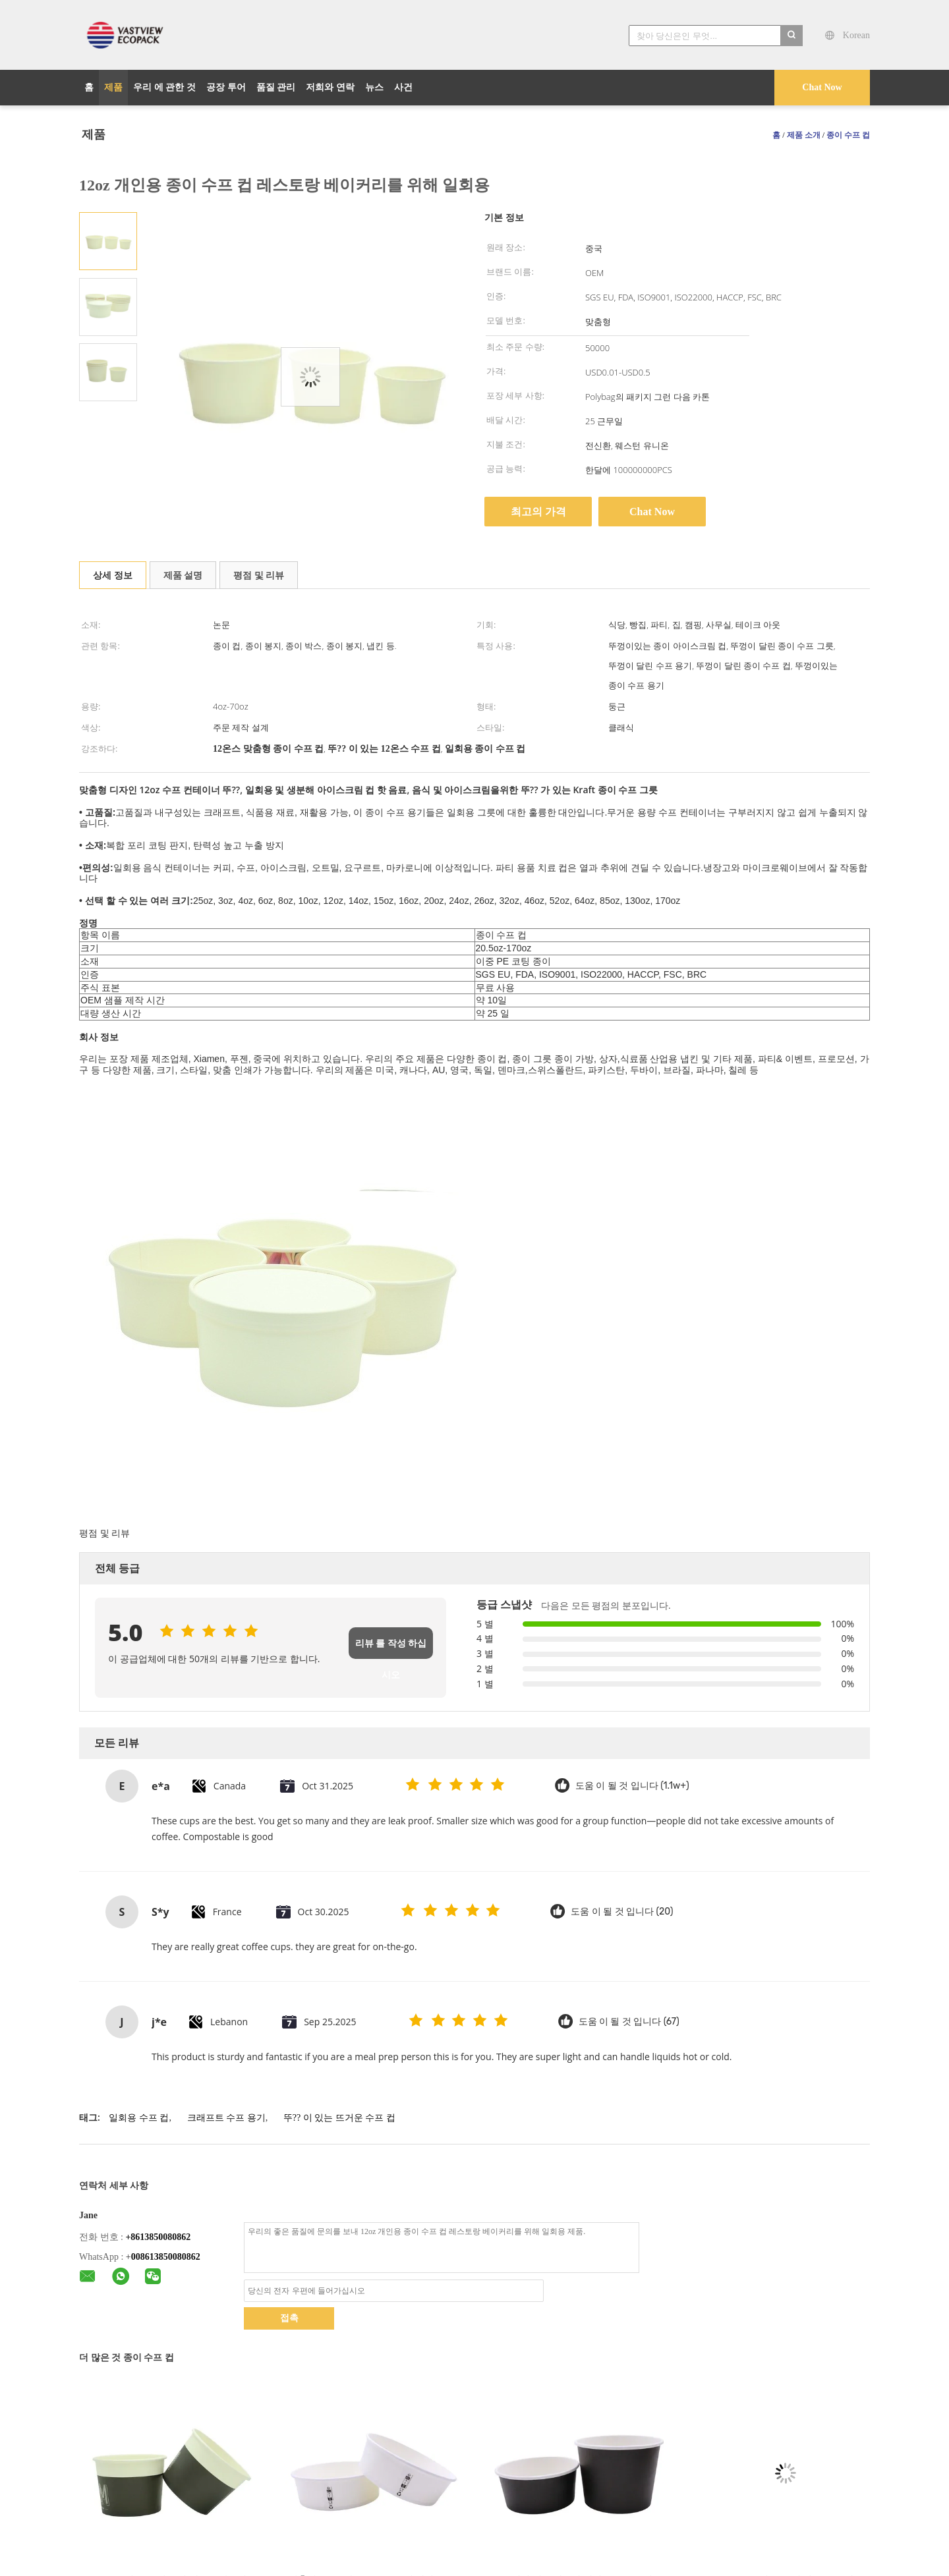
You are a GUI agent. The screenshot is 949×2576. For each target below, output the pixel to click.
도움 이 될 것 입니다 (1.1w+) (632, 1785)
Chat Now (822, 87)
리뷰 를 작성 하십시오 (391, 1648)
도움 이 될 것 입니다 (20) (622, 1911)
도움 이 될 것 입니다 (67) (629, 2021)
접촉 (289, 2318)
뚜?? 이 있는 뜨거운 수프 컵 (339, 2118)
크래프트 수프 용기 (226, 2118)
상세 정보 (112, 575)
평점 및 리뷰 (258, 575)
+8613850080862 (157, 2237)
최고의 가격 (538, 511)
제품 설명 (183, 575)
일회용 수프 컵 (139, 2118)
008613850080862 (165, 2257)
